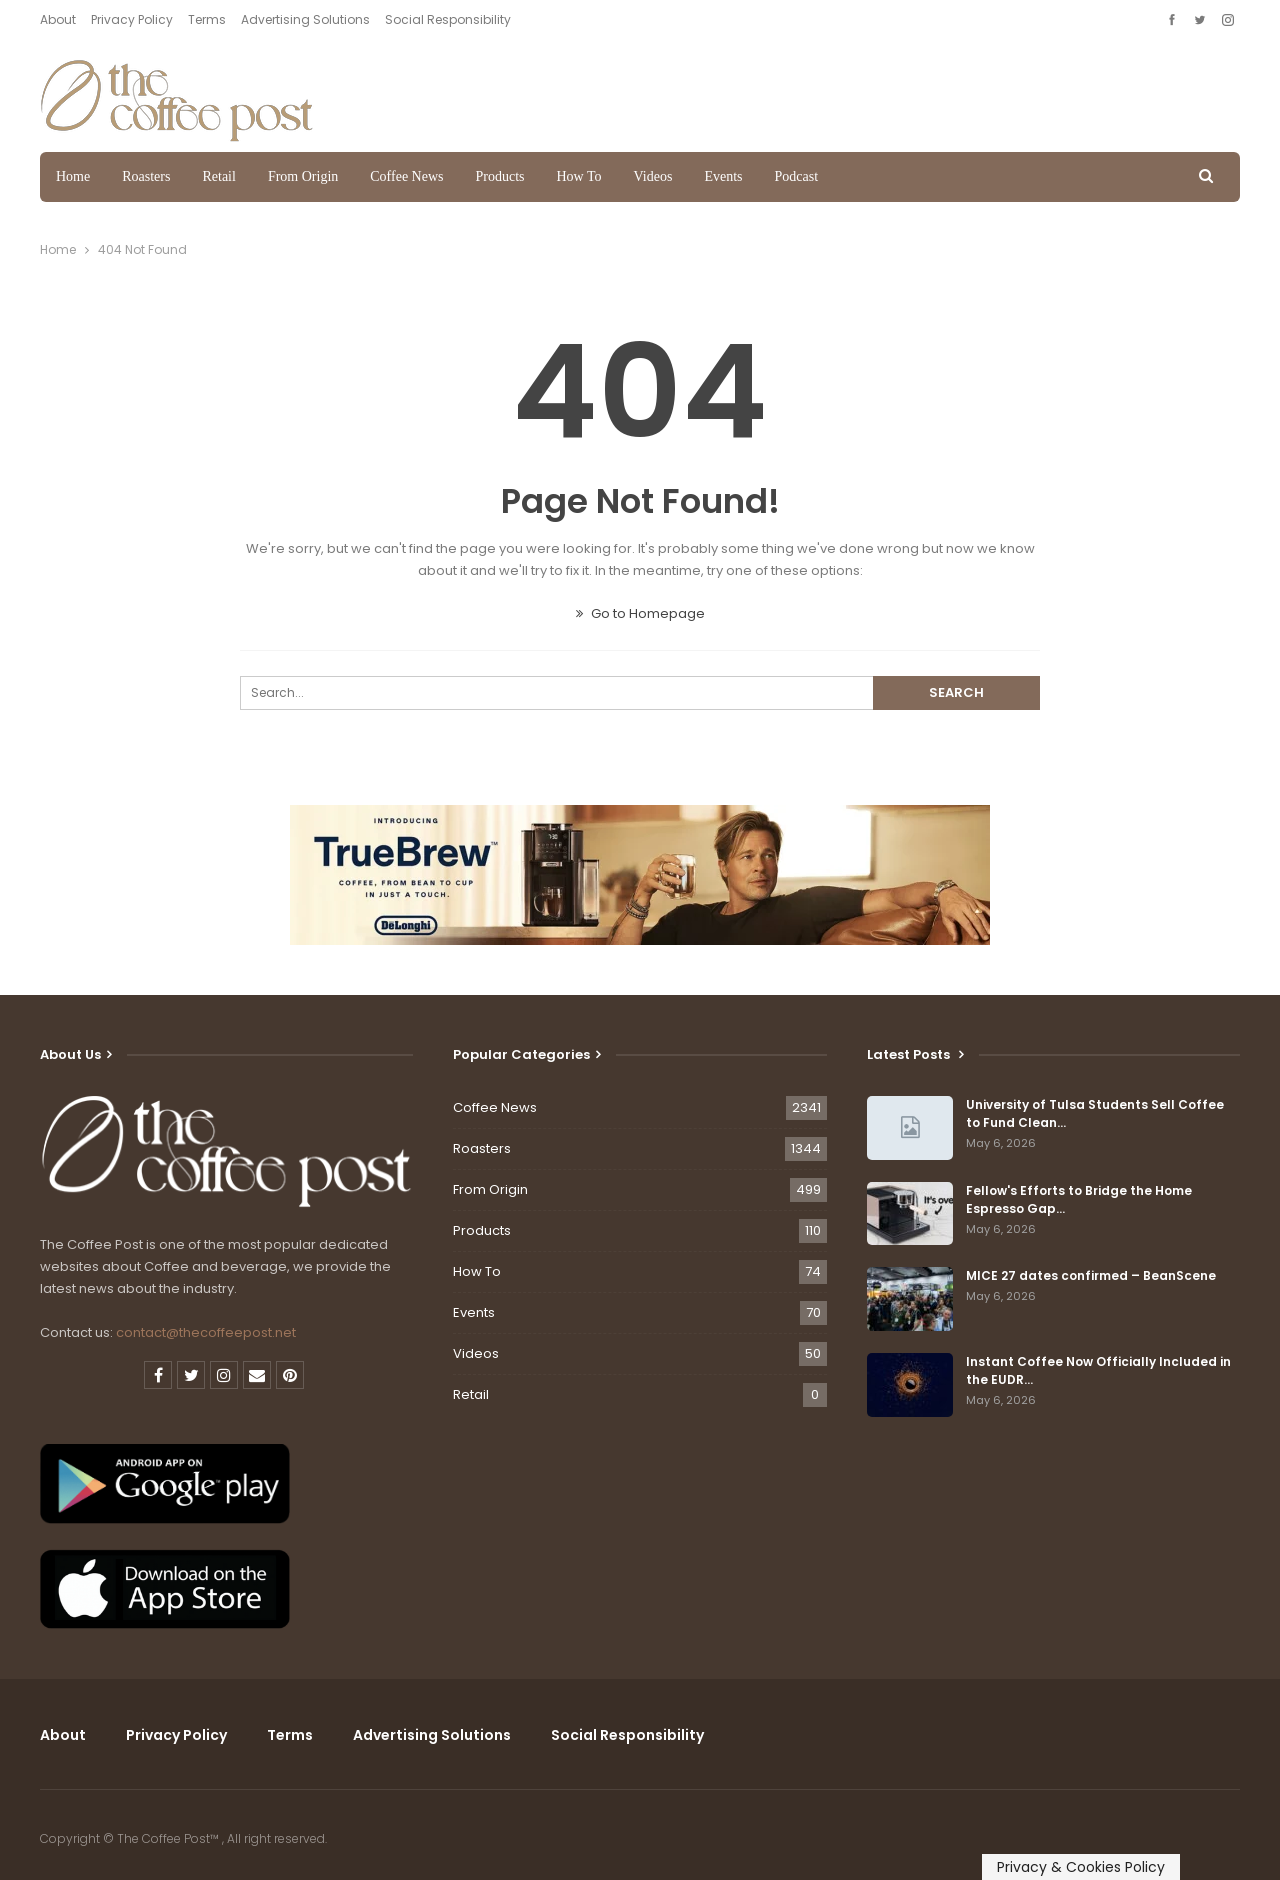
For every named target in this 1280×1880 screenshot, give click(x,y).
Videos (653, 176)
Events (723, 176)
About (58, 19)
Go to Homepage (640, 613)
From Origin (303, 176)
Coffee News (406, 176)
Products (500, 176)
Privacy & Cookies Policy (1081, 1867)
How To (579, 176)
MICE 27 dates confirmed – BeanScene (1091, 1275)
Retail (218, 176)
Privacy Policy (132, 19)
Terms (207, 19)
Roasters (146, 176)
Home (73, 176)
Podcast (796, 176)
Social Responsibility (448, 19)
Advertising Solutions (305, 19)
